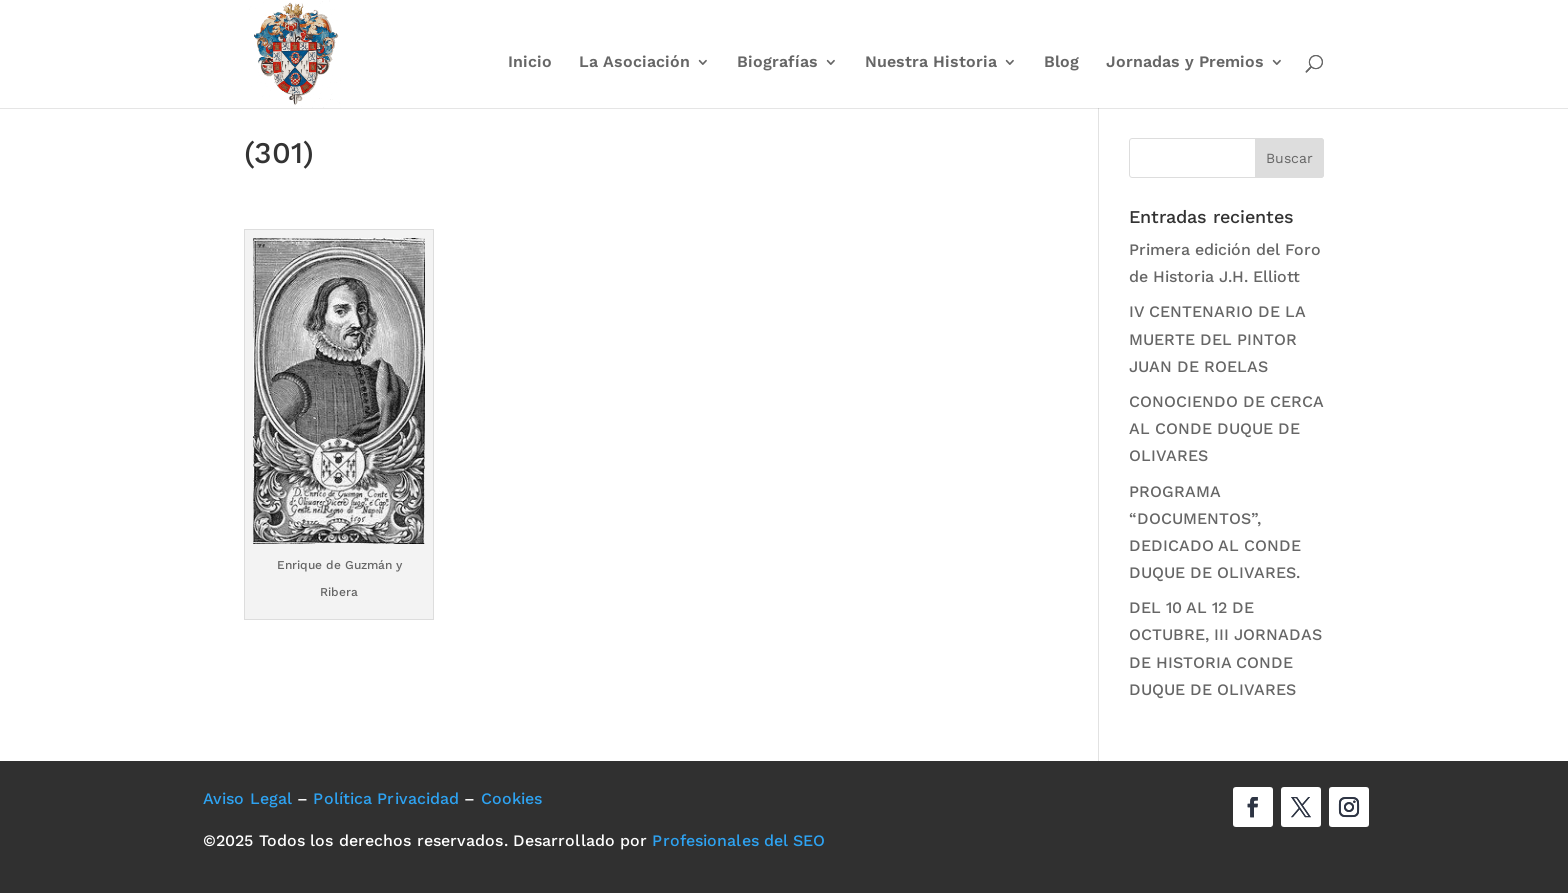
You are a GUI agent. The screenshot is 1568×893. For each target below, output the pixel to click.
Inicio (530, 63)
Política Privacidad (386, 798)
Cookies (512, 798)
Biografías (777, 63)
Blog (1061, 63)
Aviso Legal (247, 798)
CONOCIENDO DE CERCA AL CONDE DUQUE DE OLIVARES (1226, 428)
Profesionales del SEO (738, 840)
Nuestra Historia (931, 63)
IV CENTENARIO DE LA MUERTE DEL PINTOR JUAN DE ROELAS (1217, 338)
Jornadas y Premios (1185, 63)
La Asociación (634, 63)
